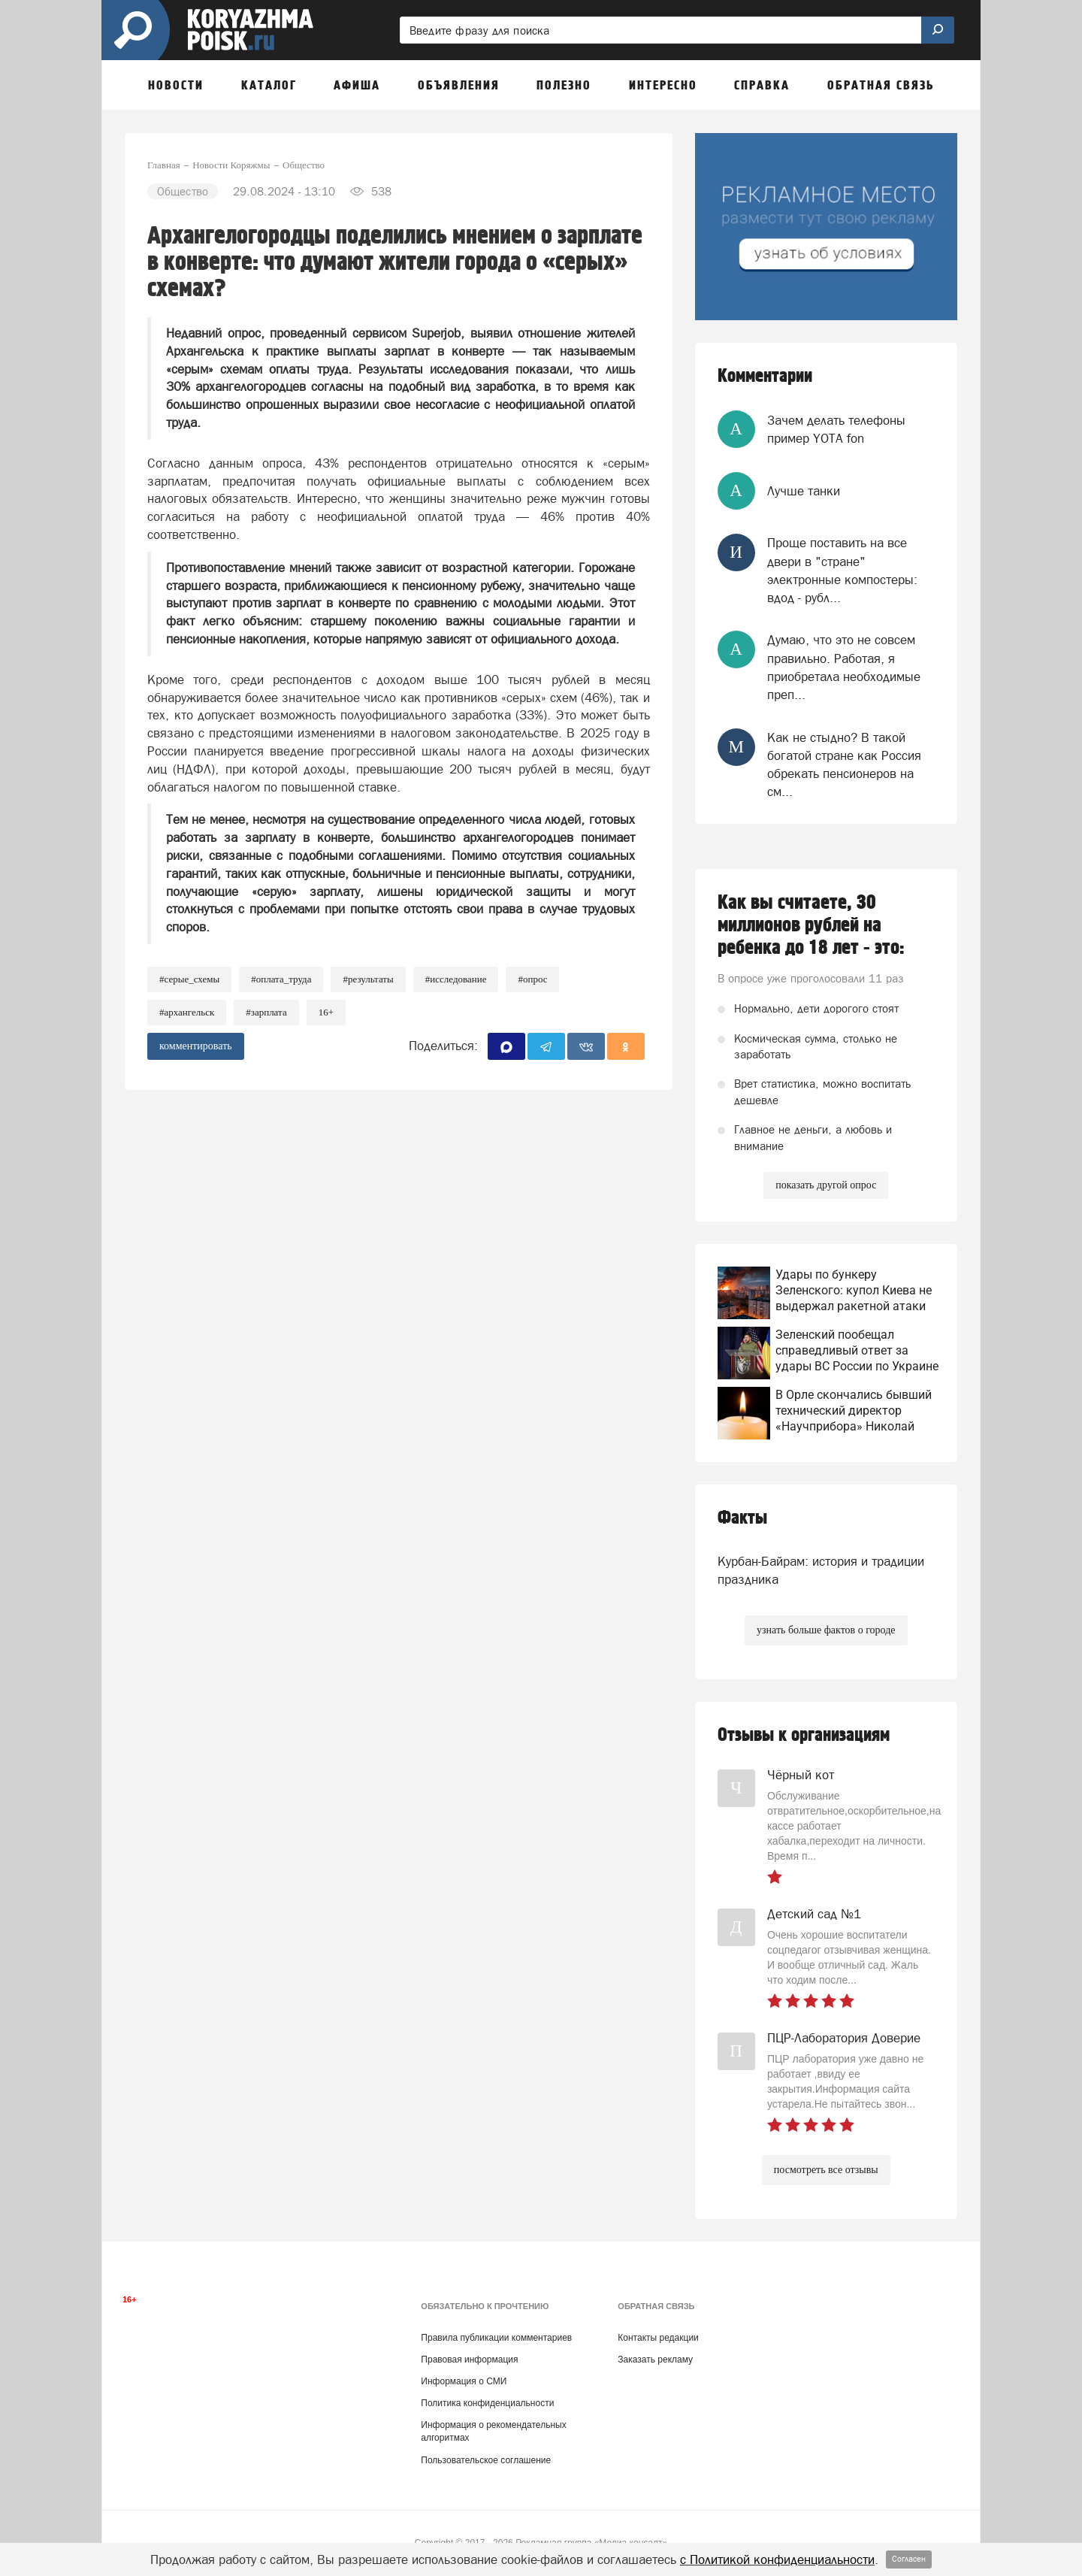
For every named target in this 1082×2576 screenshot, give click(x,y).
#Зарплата (266, 1012)
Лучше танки (803, 490)
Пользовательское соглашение (486, 2460)
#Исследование (456, 979)
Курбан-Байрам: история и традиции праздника (821, 1570)
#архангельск (186, 1012)
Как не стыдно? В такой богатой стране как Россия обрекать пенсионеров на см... (844, 765)
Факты (742, 1518)
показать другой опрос (825, 1185)
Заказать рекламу (655, 2359)
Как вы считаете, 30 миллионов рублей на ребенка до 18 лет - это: (811, 925)
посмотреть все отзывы (826, 2169)
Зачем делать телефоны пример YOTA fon (836, 429)
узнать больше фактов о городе (826, 1630)
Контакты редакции (658, 2337)
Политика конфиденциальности (487, 2403)
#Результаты (368, 979)
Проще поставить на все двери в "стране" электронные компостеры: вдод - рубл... (842, 570)
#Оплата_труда (281, 979)
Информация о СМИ (463, 2381)
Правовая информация (469, 2359)
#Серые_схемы (189, 979)
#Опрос (532, 979)
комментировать (195, 1046)
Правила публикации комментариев (496, 2337)
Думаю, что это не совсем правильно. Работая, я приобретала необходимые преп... (843, 667)
